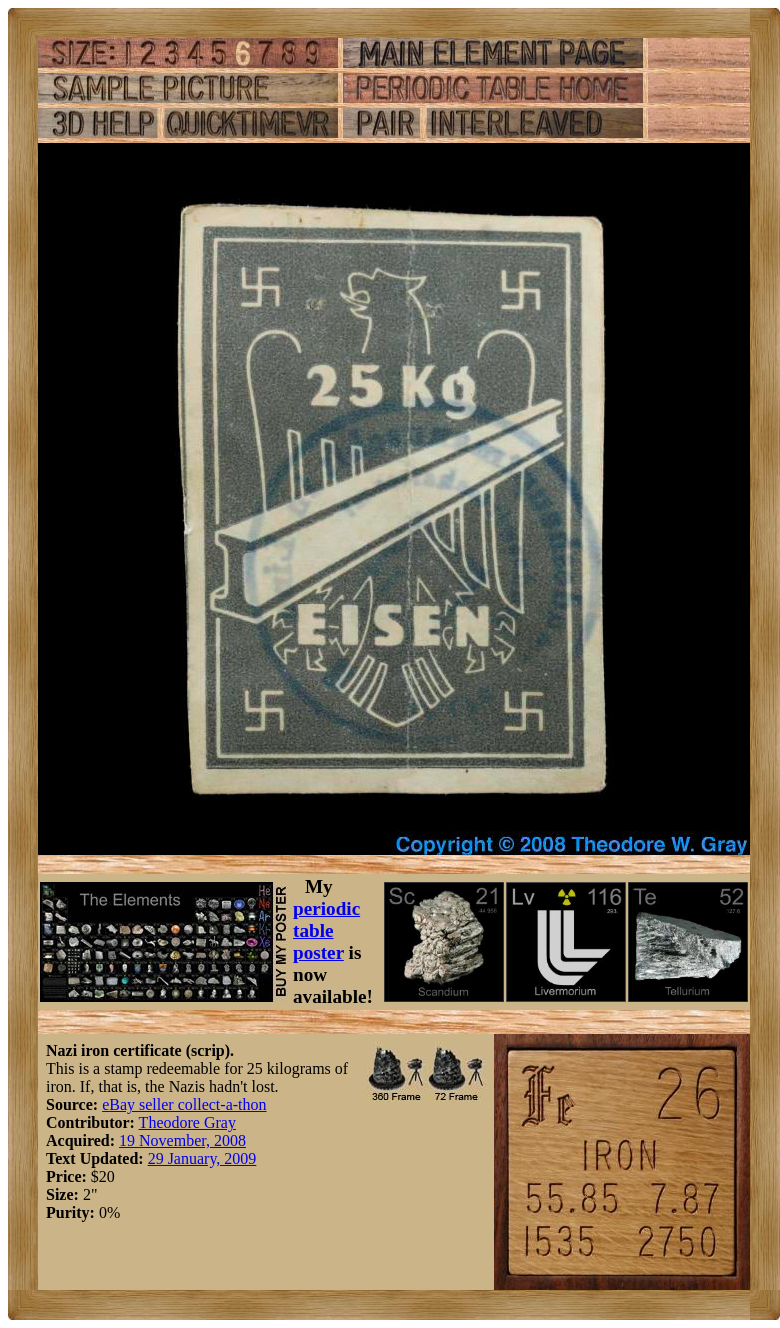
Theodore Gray (187, 1122)
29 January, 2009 (202, 1158)
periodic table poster (326, 930)
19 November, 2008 (182, 1140)
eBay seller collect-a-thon (184, 1104)
